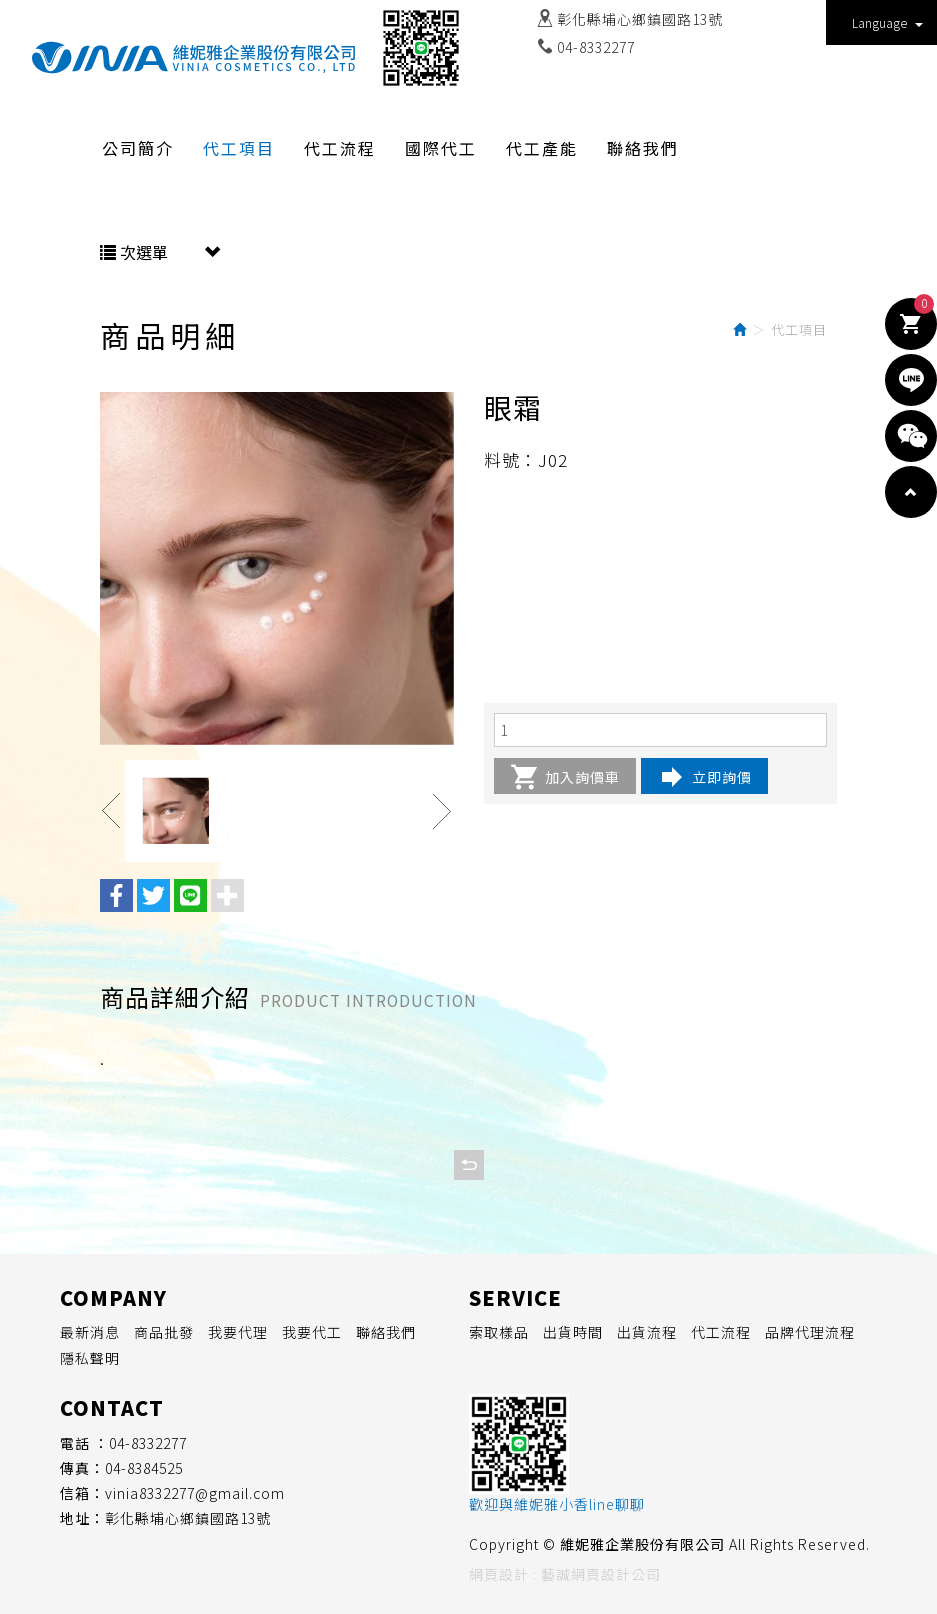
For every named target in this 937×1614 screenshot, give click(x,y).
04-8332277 (596, 47)
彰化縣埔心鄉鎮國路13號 (640, 19)
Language (887, 22)
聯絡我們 (386, 1332)
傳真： (82, 1468)
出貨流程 (647, 1332)
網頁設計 (499, 1574)
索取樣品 (499, 1332)
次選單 (160, 252)
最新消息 (90, 1332)
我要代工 (312, 1332)
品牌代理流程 (810, 1332)
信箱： (82, 1493)
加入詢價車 (565, 777)
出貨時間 (573, 1332)
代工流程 (721, 1332)
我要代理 (238, 1332)
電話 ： (84, 1443)
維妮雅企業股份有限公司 (193, 58)
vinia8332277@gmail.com (195, 1493)
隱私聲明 (90, 1358)
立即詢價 (704, 777)
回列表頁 (469, 1165)
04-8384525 (144, 1468)
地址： (82, 1518)
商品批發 (164, 1332)
